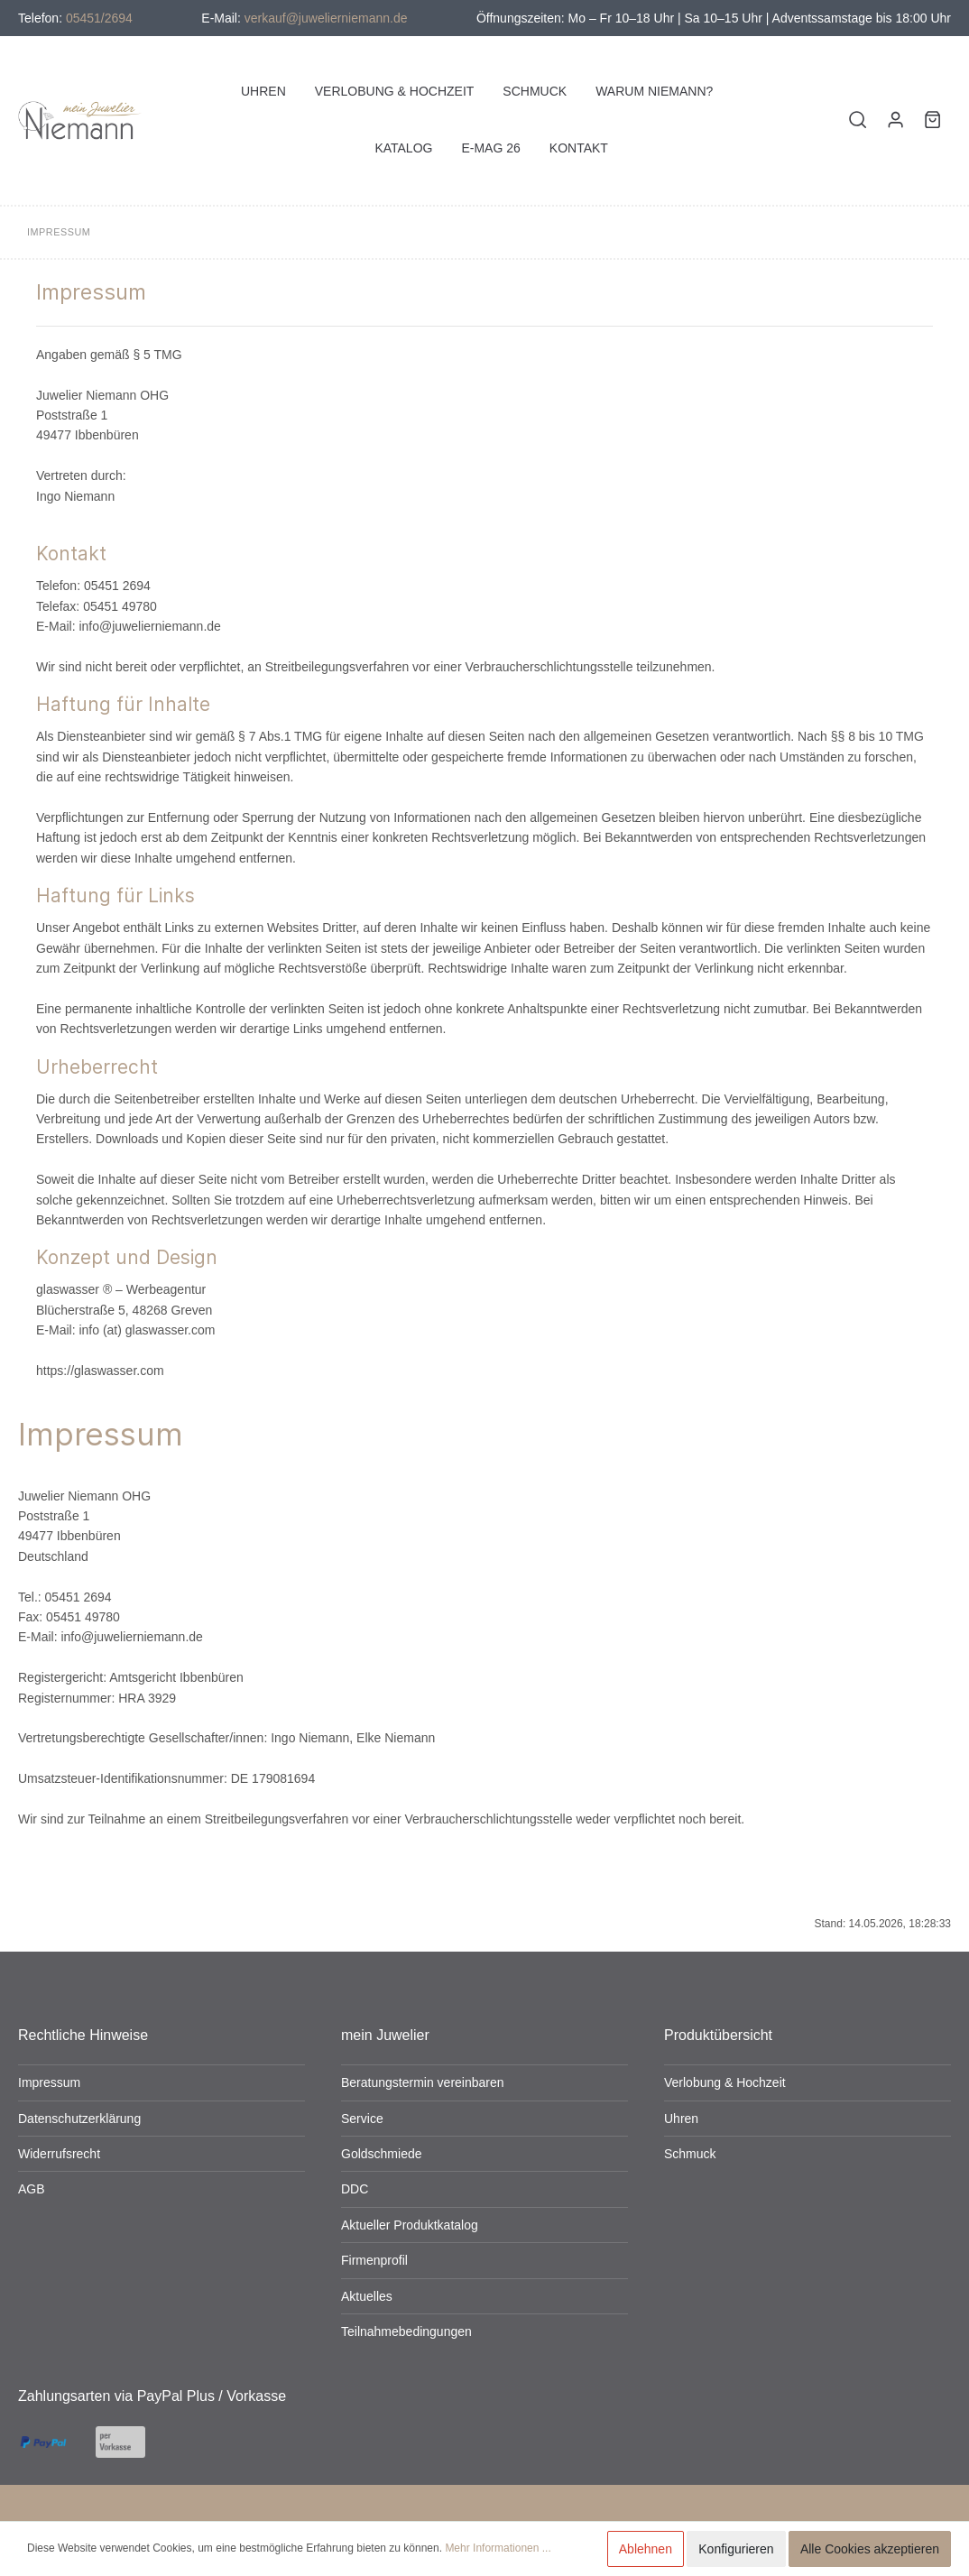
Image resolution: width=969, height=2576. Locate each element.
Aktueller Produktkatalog (409, 2225)
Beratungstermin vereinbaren (422, 2082)
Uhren (681, 2118)
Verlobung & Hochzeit (725, 2082)
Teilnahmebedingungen (406, 2331)
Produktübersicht (718, 2035)
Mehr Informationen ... (497, 2548)
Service (362, 2118)
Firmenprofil (374, 2260)
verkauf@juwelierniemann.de (326, 18)
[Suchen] (857, 120)
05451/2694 (99, 18)
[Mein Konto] (895, 120)
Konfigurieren (735, 2549)
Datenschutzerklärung (79, 2118)
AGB (31, 2189)
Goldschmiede (381, 2154)
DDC (354, 2189)
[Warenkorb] (932, 120)
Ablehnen (645, 2549)
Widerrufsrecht (59, 2154)
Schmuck (690, 2154)
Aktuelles (366, 2296)
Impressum (49, 2082)
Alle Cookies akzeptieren (869, 2549)
